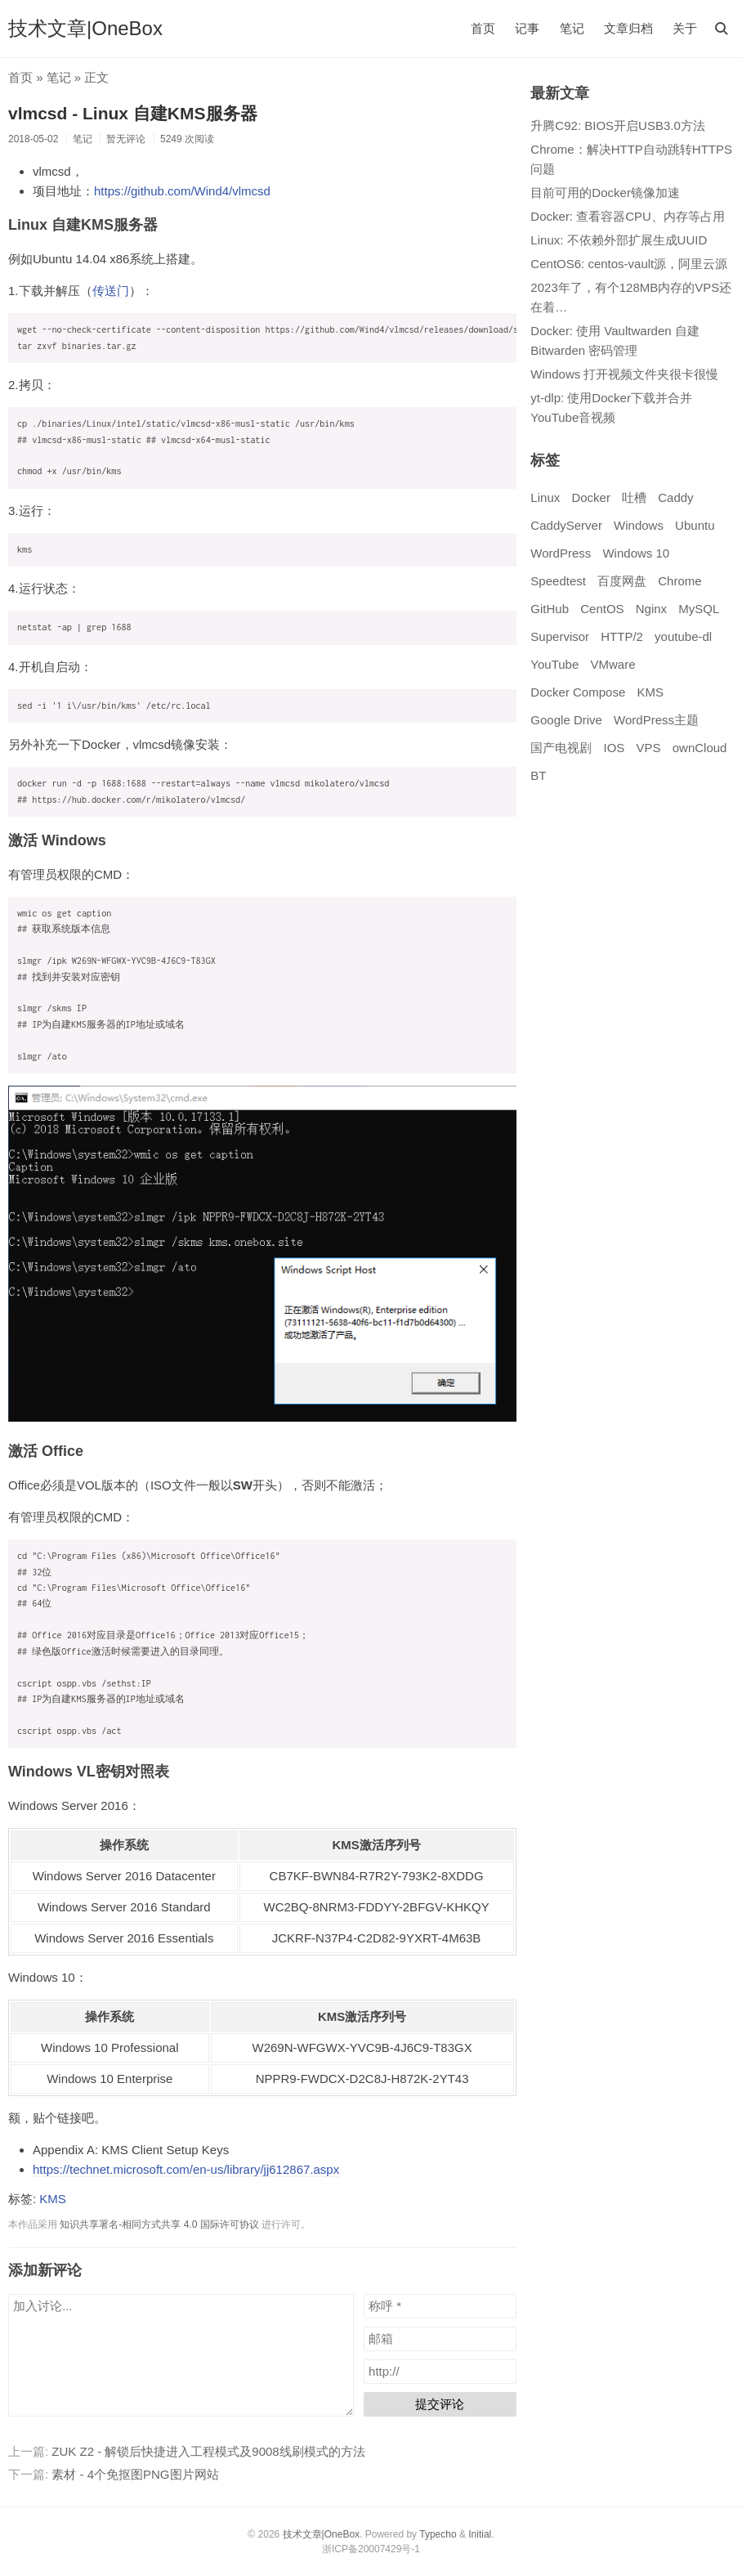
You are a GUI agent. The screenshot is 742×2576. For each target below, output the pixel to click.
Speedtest (558, 581)
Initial (479, 2534)
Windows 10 (635, 553)
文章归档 (628, 28)
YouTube (554, 664)
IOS (614, 748)
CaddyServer (566, 525)
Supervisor (559, 636)
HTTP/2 (622, 636)
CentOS (602, 609)
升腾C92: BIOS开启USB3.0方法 (617, 125)
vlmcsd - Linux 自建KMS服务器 (132, 113)
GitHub (549, 609)
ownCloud (700, 748)
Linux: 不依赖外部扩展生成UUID (618, 240)
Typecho (437, 2534)
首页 (483, 28)
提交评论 (439, 2404)
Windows (639, 525)
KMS (52, 2199)
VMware (612, 664)
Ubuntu (694, 525)
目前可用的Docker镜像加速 (605, 192)
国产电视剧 (561, 748)
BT (538, 775)
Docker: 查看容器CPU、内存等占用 (627, 216)
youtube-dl (683, 636)
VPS (649, 748)
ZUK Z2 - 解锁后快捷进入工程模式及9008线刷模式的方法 (207, 2451)
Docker (590, 497)
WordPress (560, 553)
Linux (545, 497)
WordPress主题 (656, 720)
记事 (527, 28)
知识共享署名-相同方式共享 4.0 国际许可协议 (159, 2224)
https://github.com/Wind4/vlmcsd (182, 191)
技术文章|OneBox (85, 28)
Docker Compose (577, 692)
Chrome (679, 581)
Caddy (675, 497)
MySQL (698, 609)
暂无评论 (125, 139)
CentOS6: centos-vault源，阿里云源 (628, 264)
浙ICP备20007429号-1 (371, 2549)
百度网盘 (621, 581)
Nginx (651, 609)
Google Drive (566, 720)
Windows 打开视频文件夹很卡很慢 (624, 374)
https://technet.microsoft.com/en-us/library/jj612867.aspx (186, 2169)
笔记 (572, 28)
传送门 (110, 291)
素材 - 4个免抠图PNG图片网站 (134, 2474)
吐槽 (634, 497)
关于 (685, 28)
